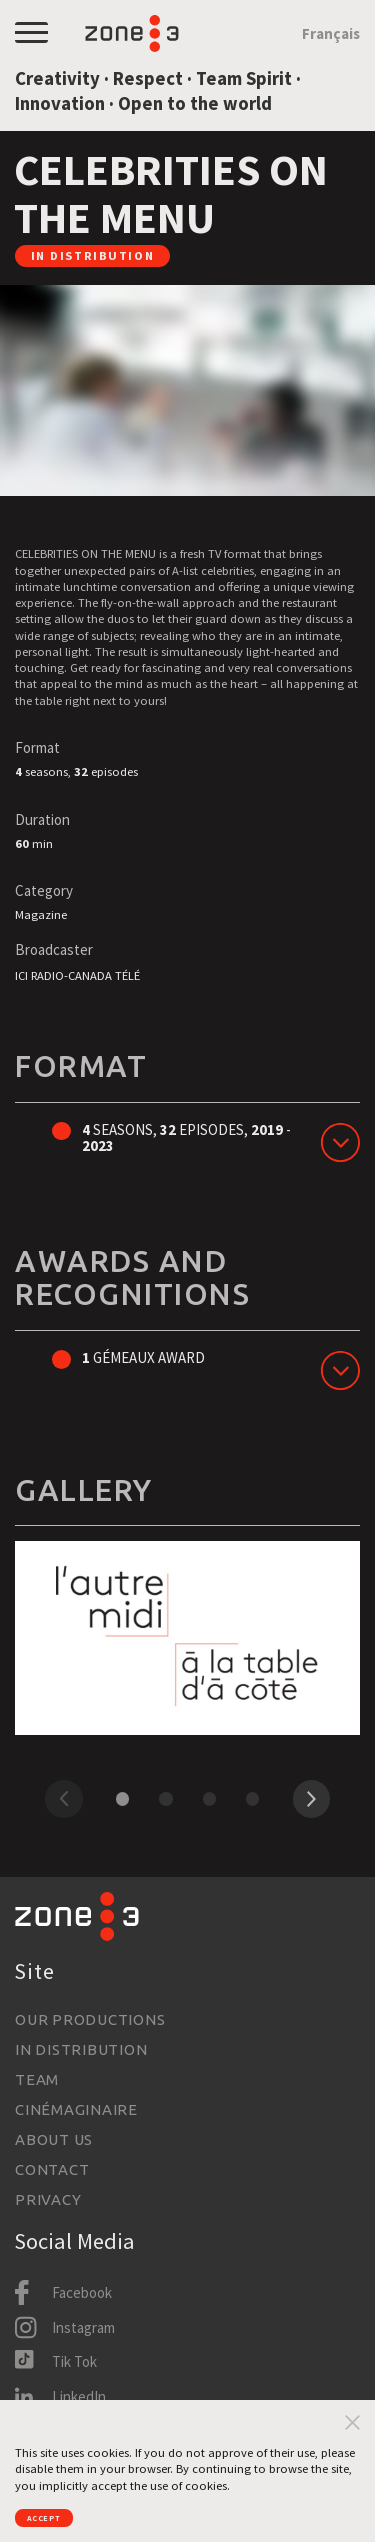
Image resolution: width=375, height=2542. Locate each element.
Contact (52, 2169)
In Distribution (81, 2049)
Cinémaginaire (76, 2109)
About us (54, 2139)
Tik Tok (74, 2361)
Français (331, 33)
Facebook (82, 2292)
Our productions (90, 2019)
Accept (58, 2513)
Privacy (48, 2199)
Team (37, 2079)
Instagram (83, 2327)
